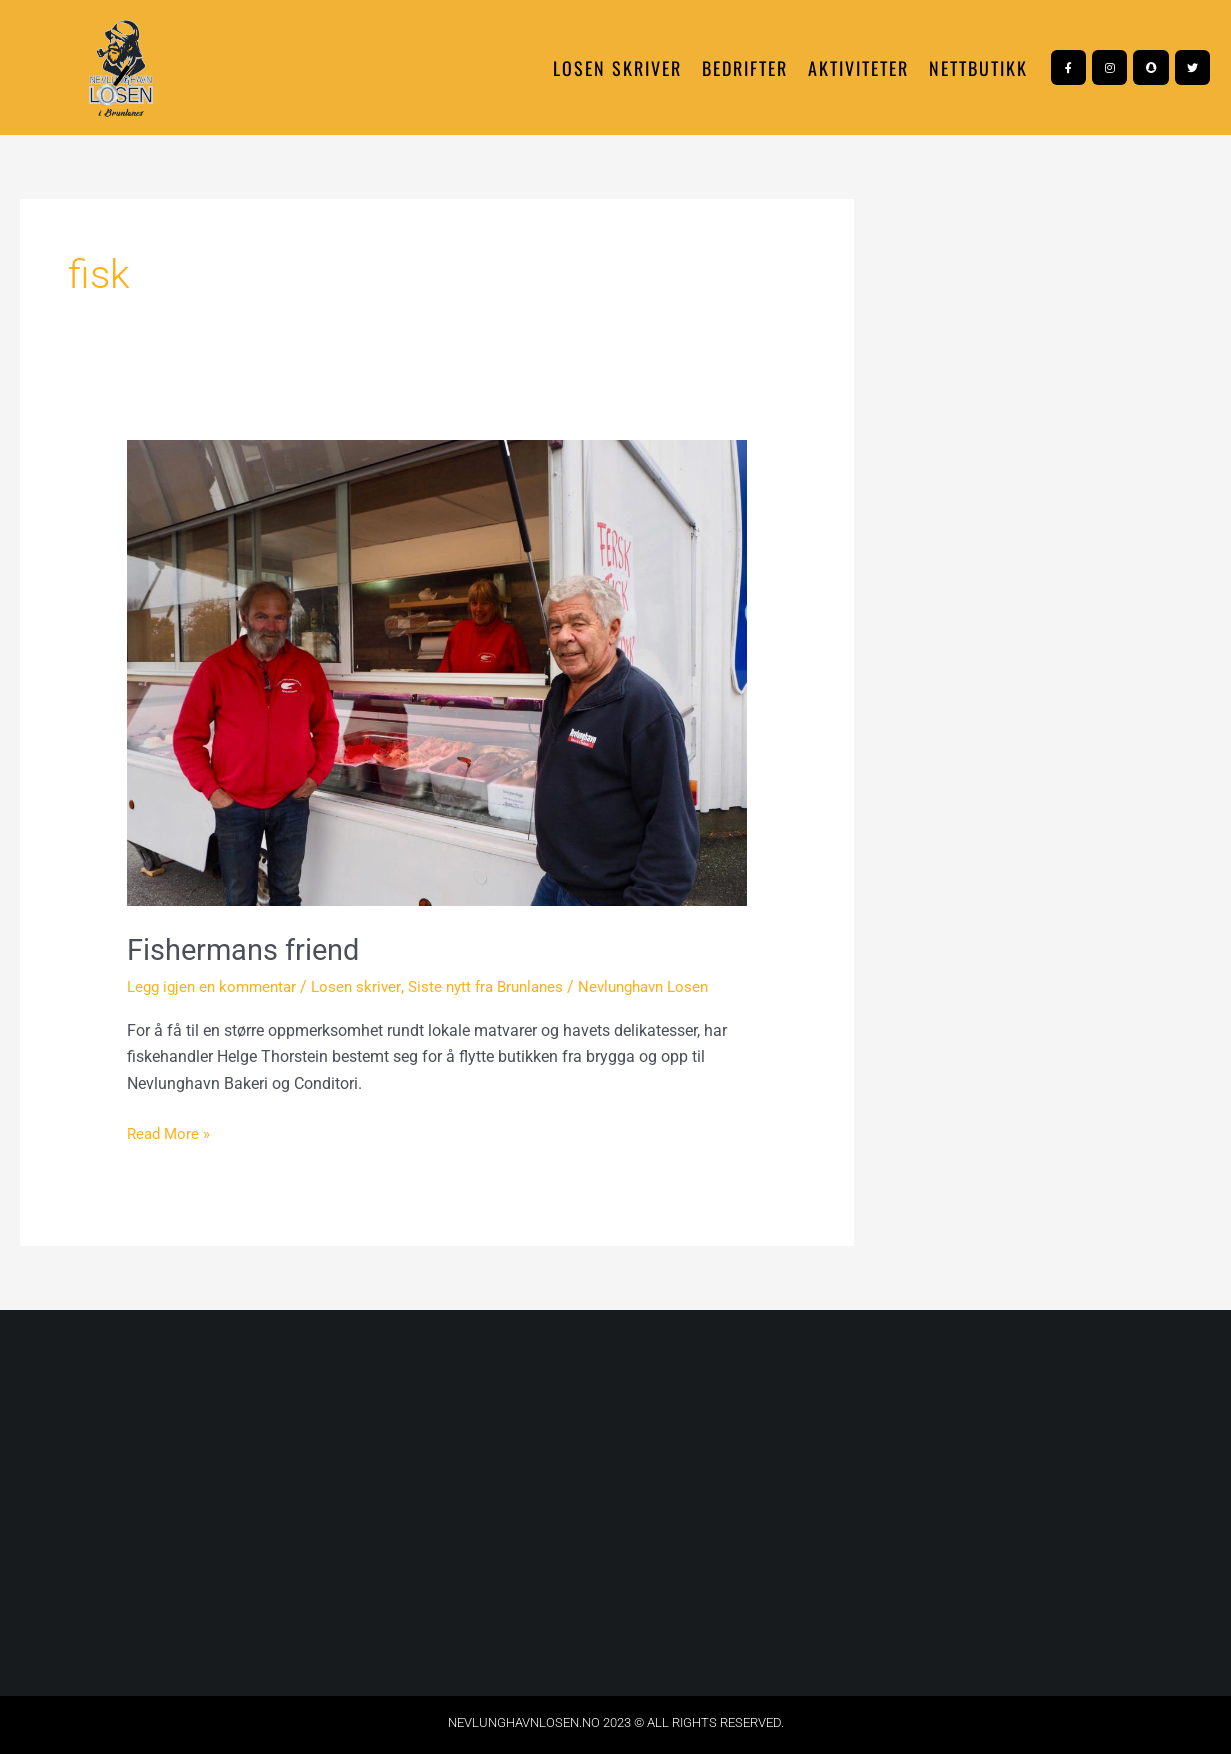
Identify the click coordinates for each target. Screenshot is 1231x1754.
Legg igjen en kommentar (216, 986)
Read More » (171, 1131)
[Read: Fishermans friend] (437, 671)
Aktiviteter (858, 68)
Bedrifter (745, 68)
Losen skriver (617, 68)
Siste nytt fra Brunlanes (502, 986)
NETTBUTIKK (978, 68)
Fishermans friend (247, 949)
